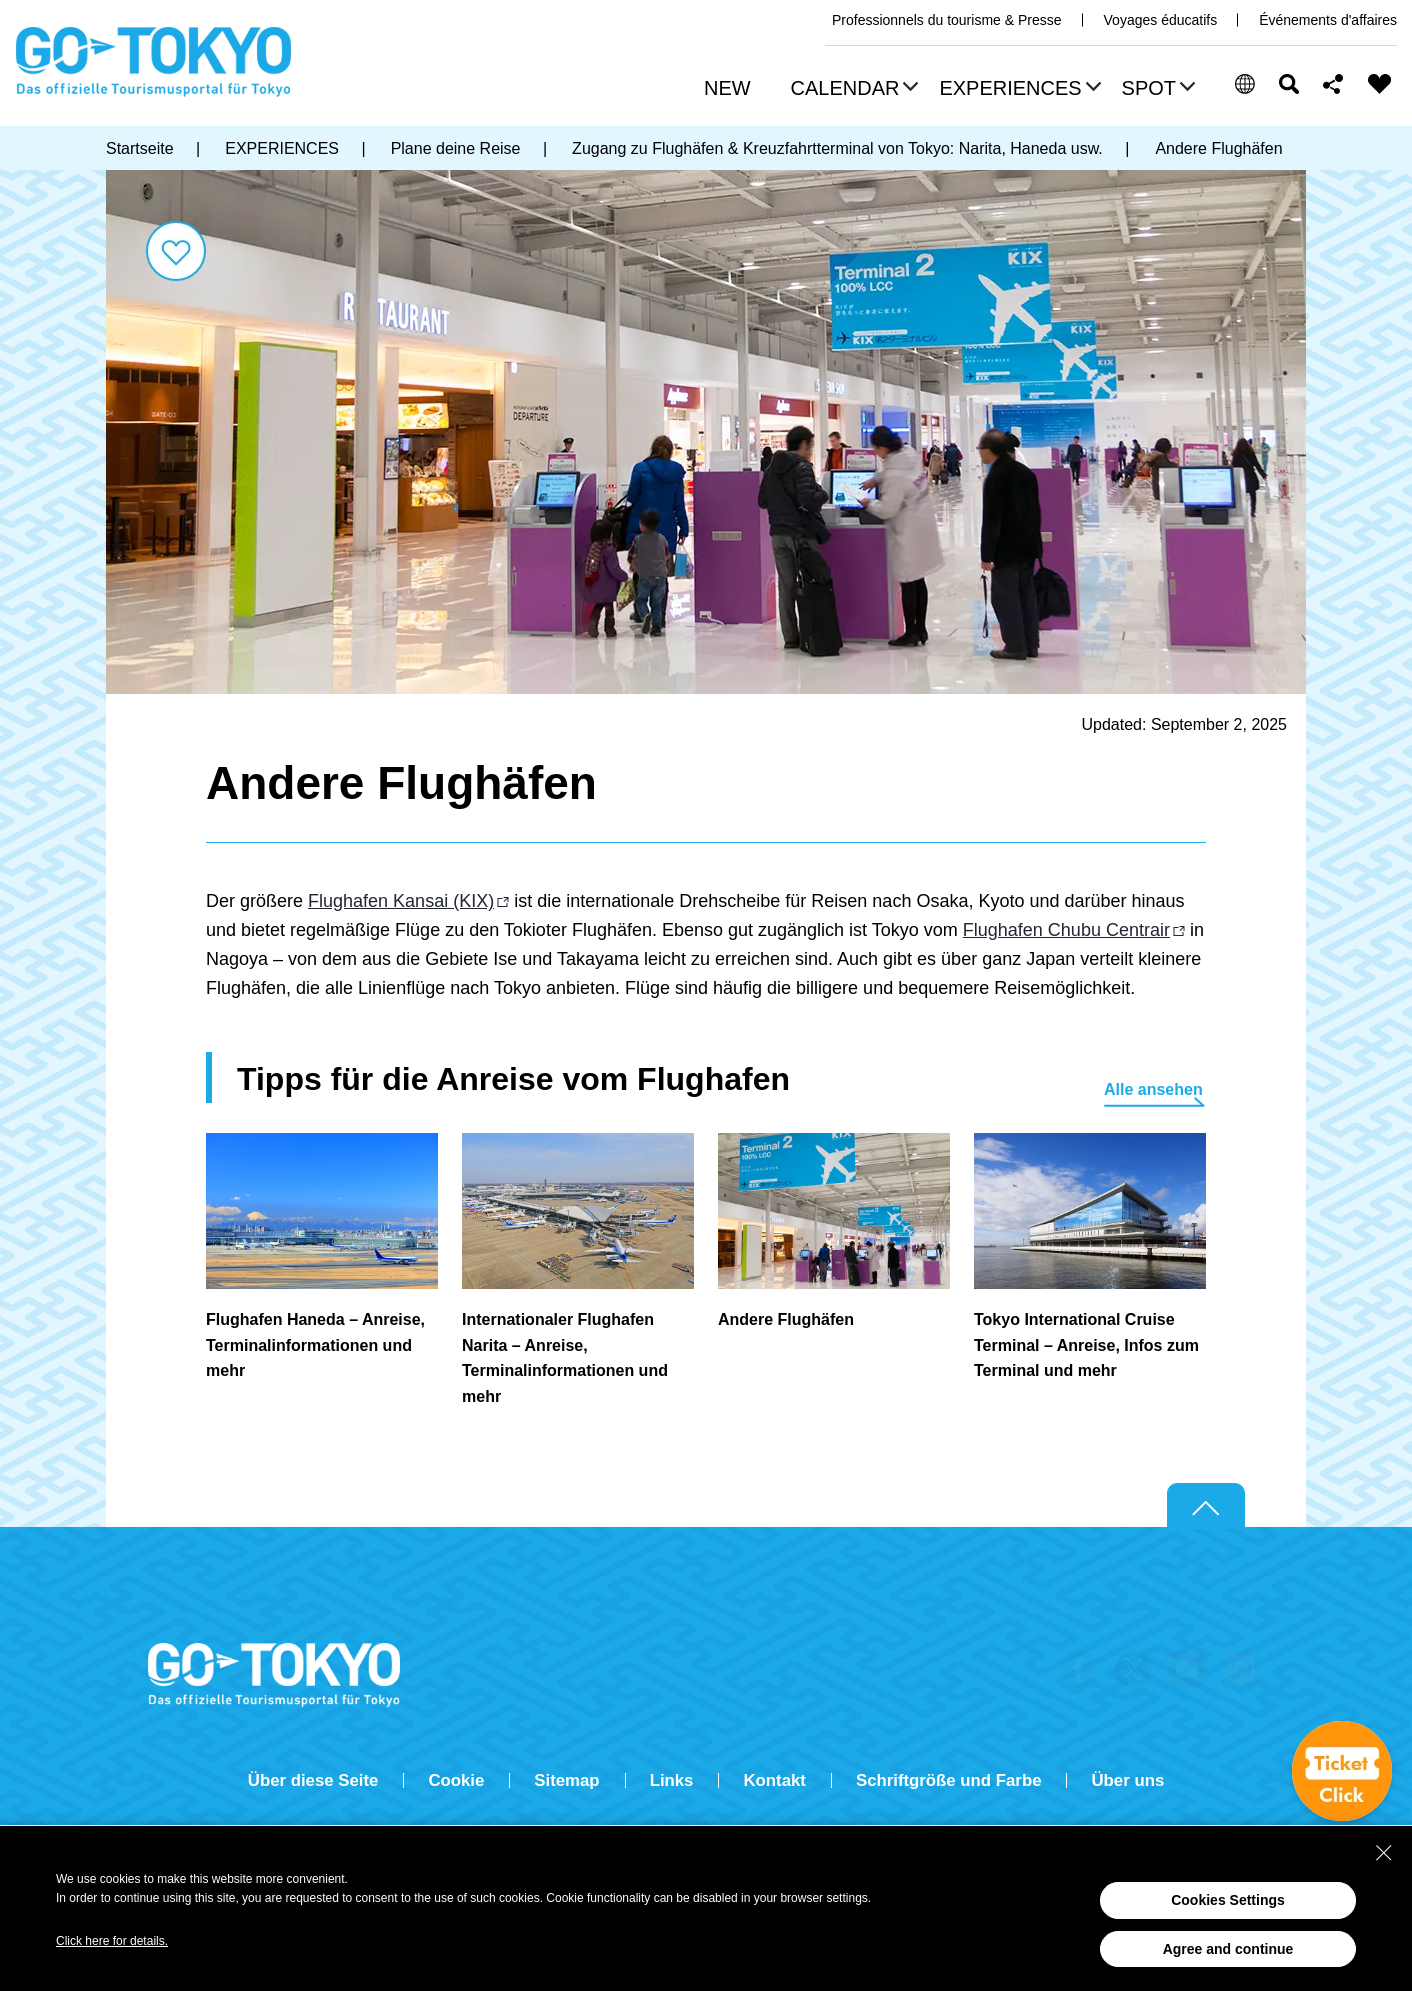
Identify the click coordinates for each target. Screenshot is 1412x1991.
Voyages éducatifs (1161, 20)
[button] (852, 90)
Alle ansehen (1153, 1089)
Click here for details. (112, 1941)
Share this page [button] (1333, 84)
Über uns (1127, 1780)
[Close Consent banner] (1384, 1853)
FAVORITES (1380, 84)
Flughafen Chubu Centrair (1066, 930)
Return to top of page (1206, 1506)
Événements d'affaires (1328, 20)
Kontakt (774, 1780)
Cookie (456, 1780)
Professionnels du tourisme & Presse (947, 20)
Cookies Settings (1228, 1900)
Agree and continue (1228, 1949)
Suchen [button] (1289, 84)
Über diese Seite (313, 1780)
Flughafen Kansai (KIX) (401, 901)
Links (672, 1780)
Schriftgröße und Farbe (949, 1780)
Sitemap (566, 1780)
